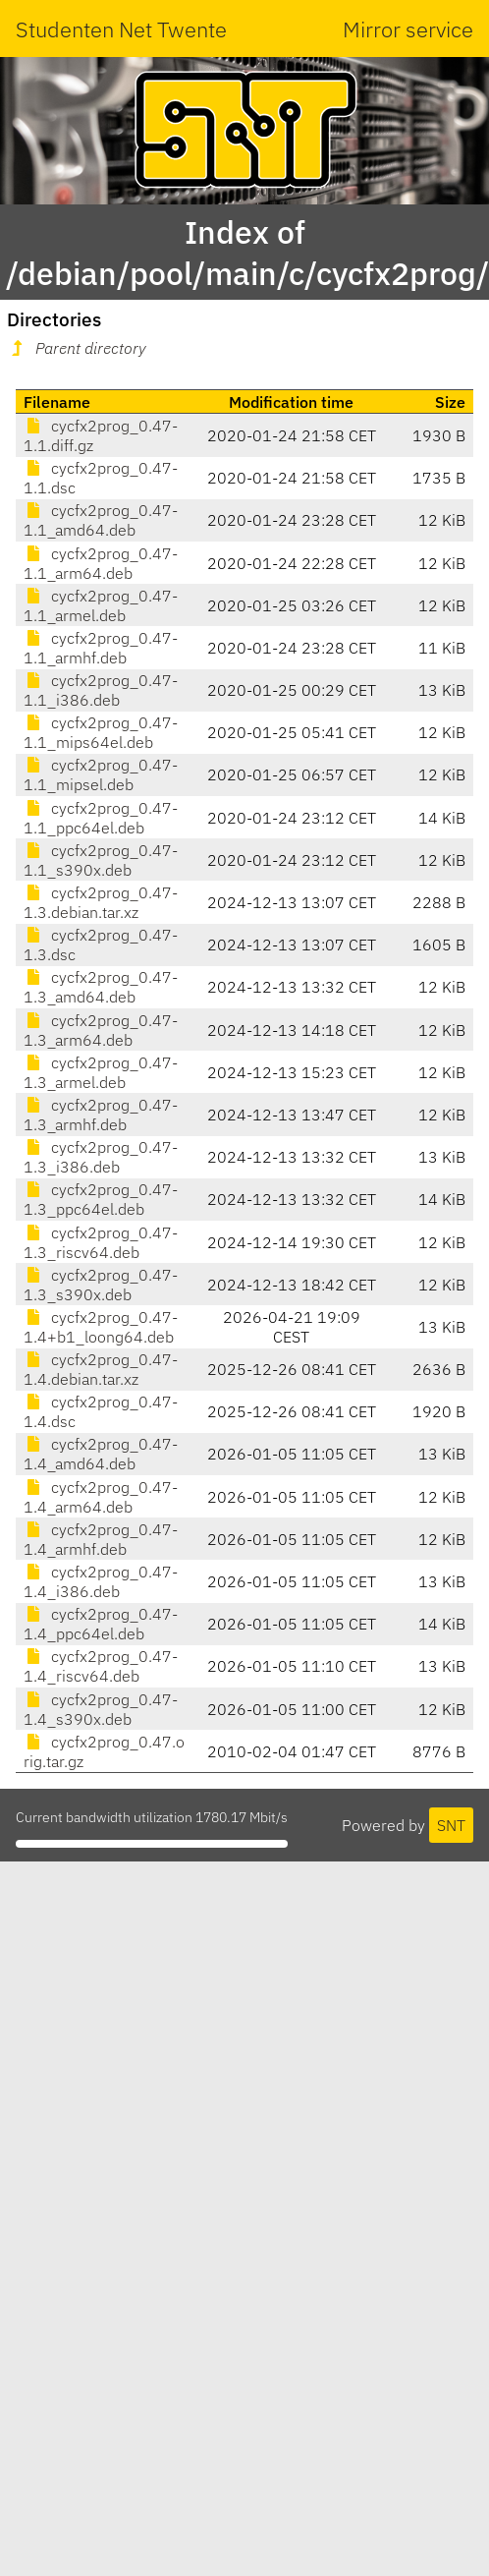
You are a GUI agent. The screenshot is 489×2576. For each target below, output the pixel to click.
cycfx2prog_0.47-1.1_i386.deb (101, 690)
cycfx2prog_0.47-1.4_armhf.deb (101, 1539)
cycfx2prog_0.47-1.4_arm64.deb (101, 1497)
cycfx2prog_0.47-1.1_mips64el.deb (101, 732)
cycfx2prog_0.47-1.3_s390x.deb (101, 1284)
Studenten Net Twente (121, 29)
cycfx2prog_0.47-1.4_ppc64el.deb (101, 1623)
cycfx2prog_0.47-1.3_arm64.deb (101, 1030)
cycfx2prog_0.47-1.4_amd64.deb (101, 1453)
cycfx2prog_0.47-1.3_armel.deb (101, 1072)
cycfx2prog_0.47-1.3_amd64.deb (101, 986)
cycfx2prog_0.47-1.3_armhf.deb (101, 1114)
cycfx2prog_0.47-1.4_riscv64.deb (101, 1666)
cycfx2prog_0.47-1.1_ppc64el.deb (101, 817)
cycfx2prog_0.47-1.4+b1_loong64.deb (101, 1326)
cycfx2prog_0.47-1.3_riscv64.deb (101, 1242)
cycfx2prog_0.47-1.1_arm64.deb (101, 563)
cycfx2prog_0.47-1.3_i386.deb (101, 1156)
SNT (451, 1825)
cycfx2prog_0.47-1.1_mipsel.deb (101, 774)
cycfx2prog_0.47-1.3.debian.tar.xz (101, 902)
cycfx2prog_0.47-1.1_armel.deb (101, 605)
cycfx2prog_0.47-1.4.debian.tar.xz (101, 1369)
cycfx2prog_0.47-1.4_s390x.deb (101, 1709)
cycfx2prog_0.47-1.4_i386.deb (101, 1581)
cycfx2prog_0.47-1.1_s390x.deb (101, 860)
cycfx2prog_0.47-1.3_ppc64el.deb (101, 1199)
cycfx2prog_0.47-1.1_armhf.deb (101, 647)
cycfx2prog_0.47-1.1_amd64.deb (101, 520)
